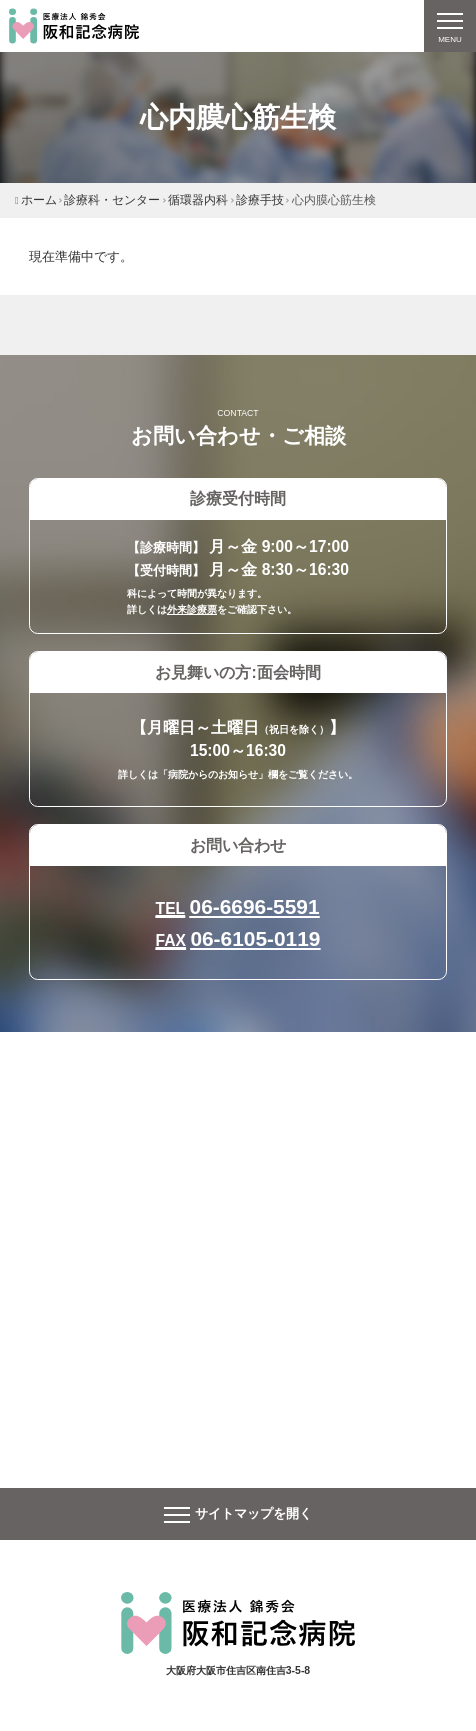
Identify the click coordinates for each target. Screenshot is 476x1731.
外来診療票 (192, 609)
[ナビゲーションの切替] (450, 26)
